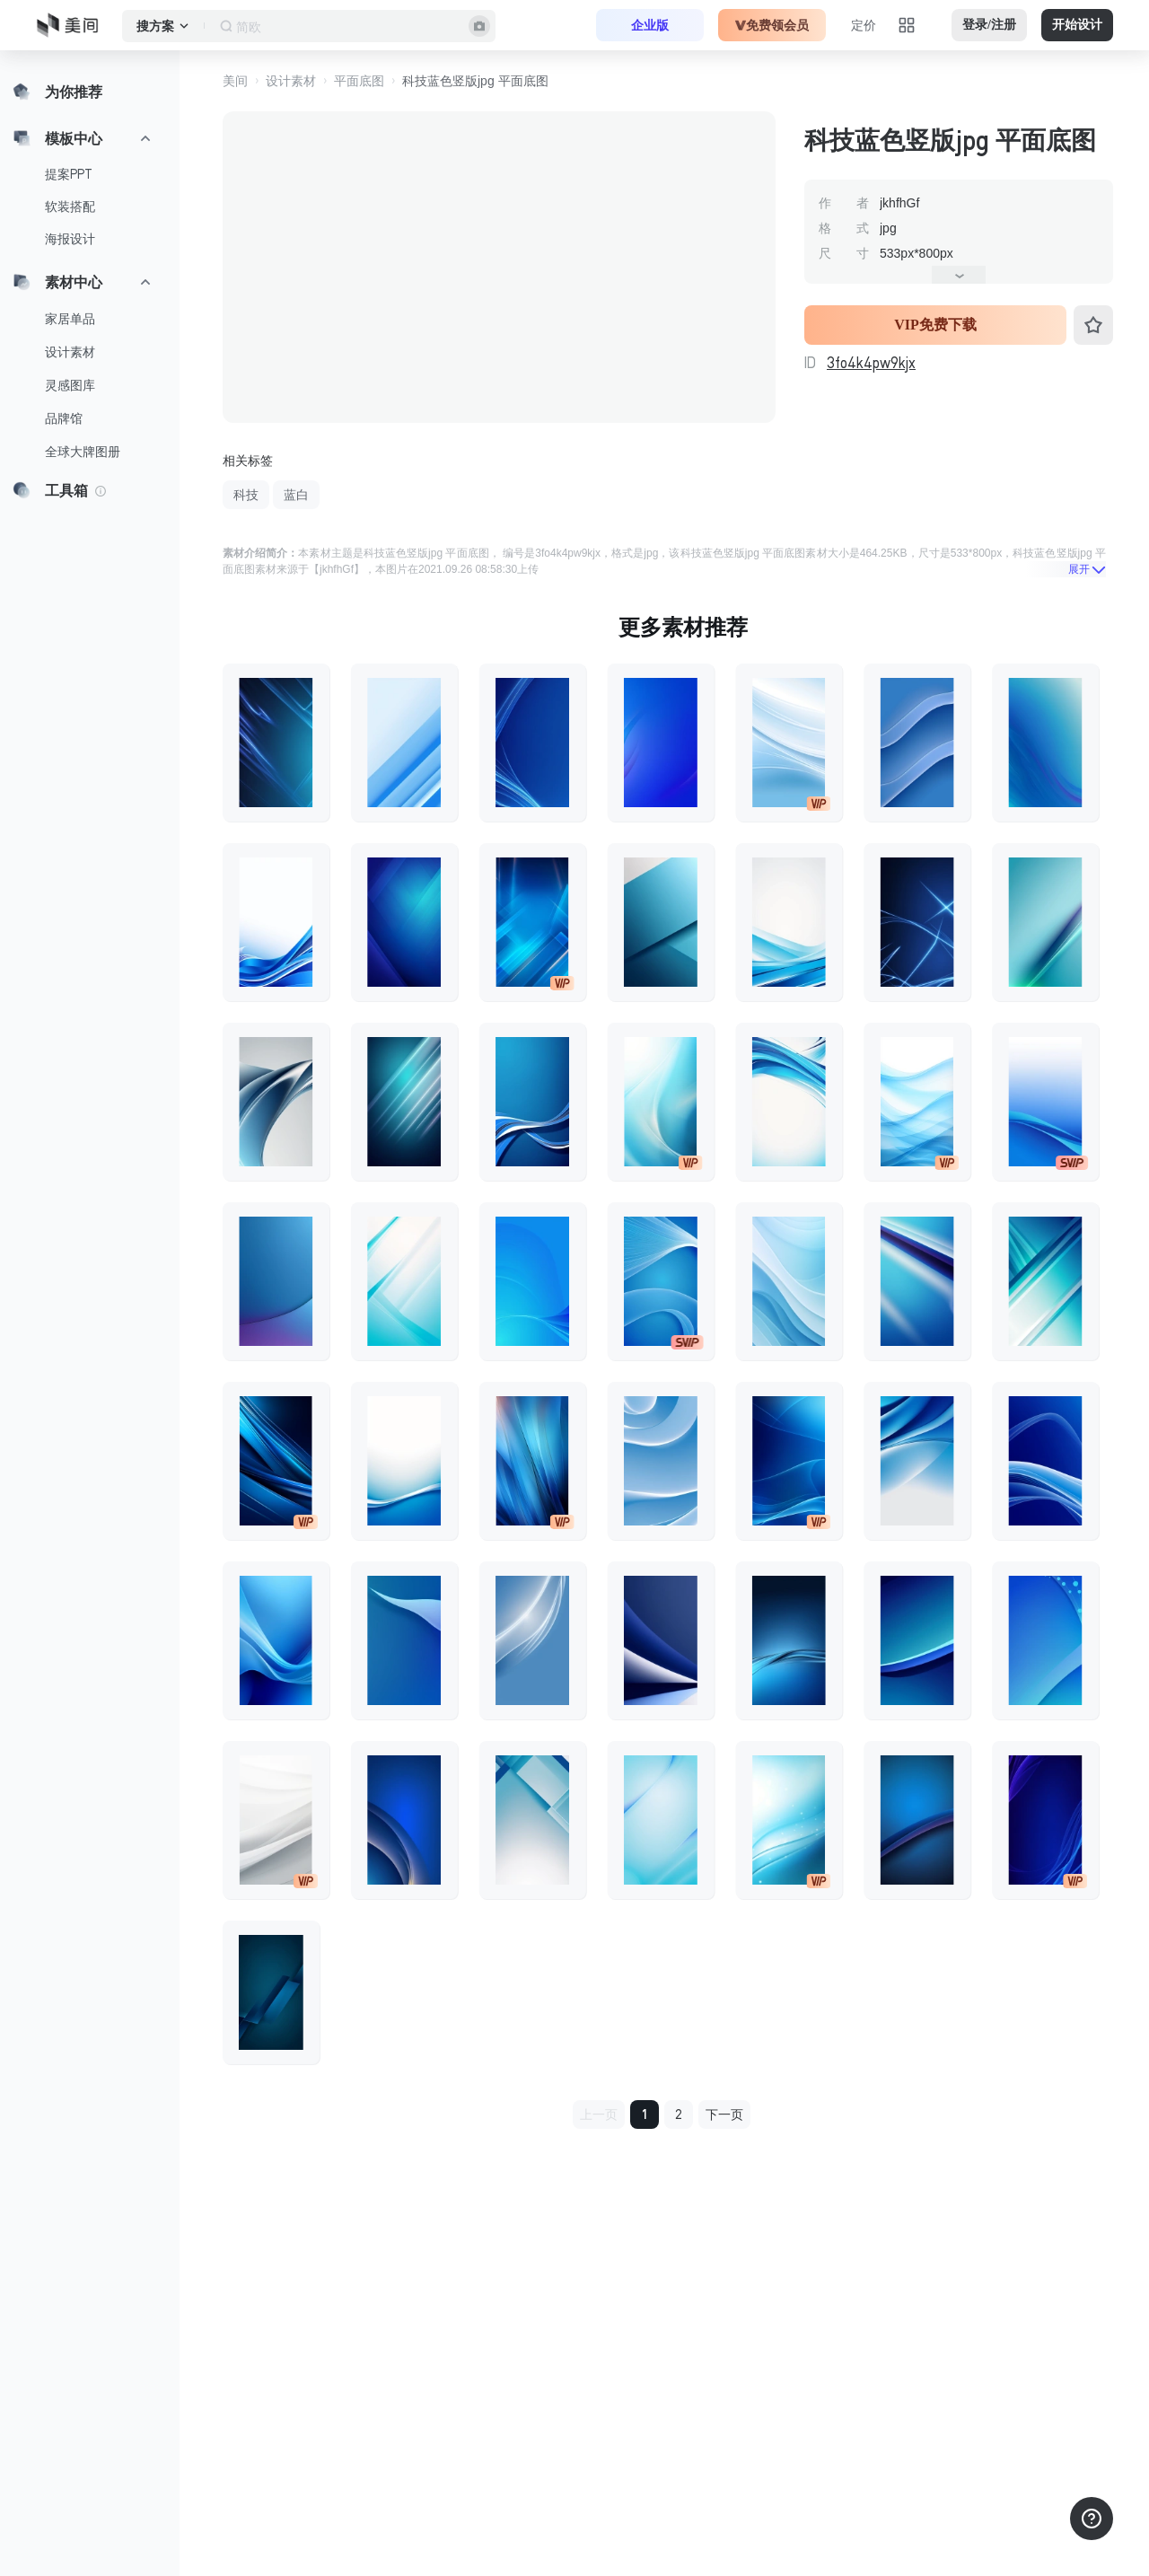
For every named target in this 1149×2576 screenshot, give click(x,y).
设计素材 (70, 352)
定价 (863, 25)
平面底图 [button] (359, 81)
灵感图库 (70, 385)
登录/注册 (989, 24)
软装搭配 (70, 206)
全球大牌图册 (82, 452)
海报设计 (70, 239)
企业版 (650, 25)
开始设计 (1077, 24)
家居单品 (70, 319)
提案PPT (68, 174)
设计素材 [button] (291, 81)
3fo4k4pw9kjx (871, 363)
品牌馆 (64, 418)
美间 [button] (235, 81)
